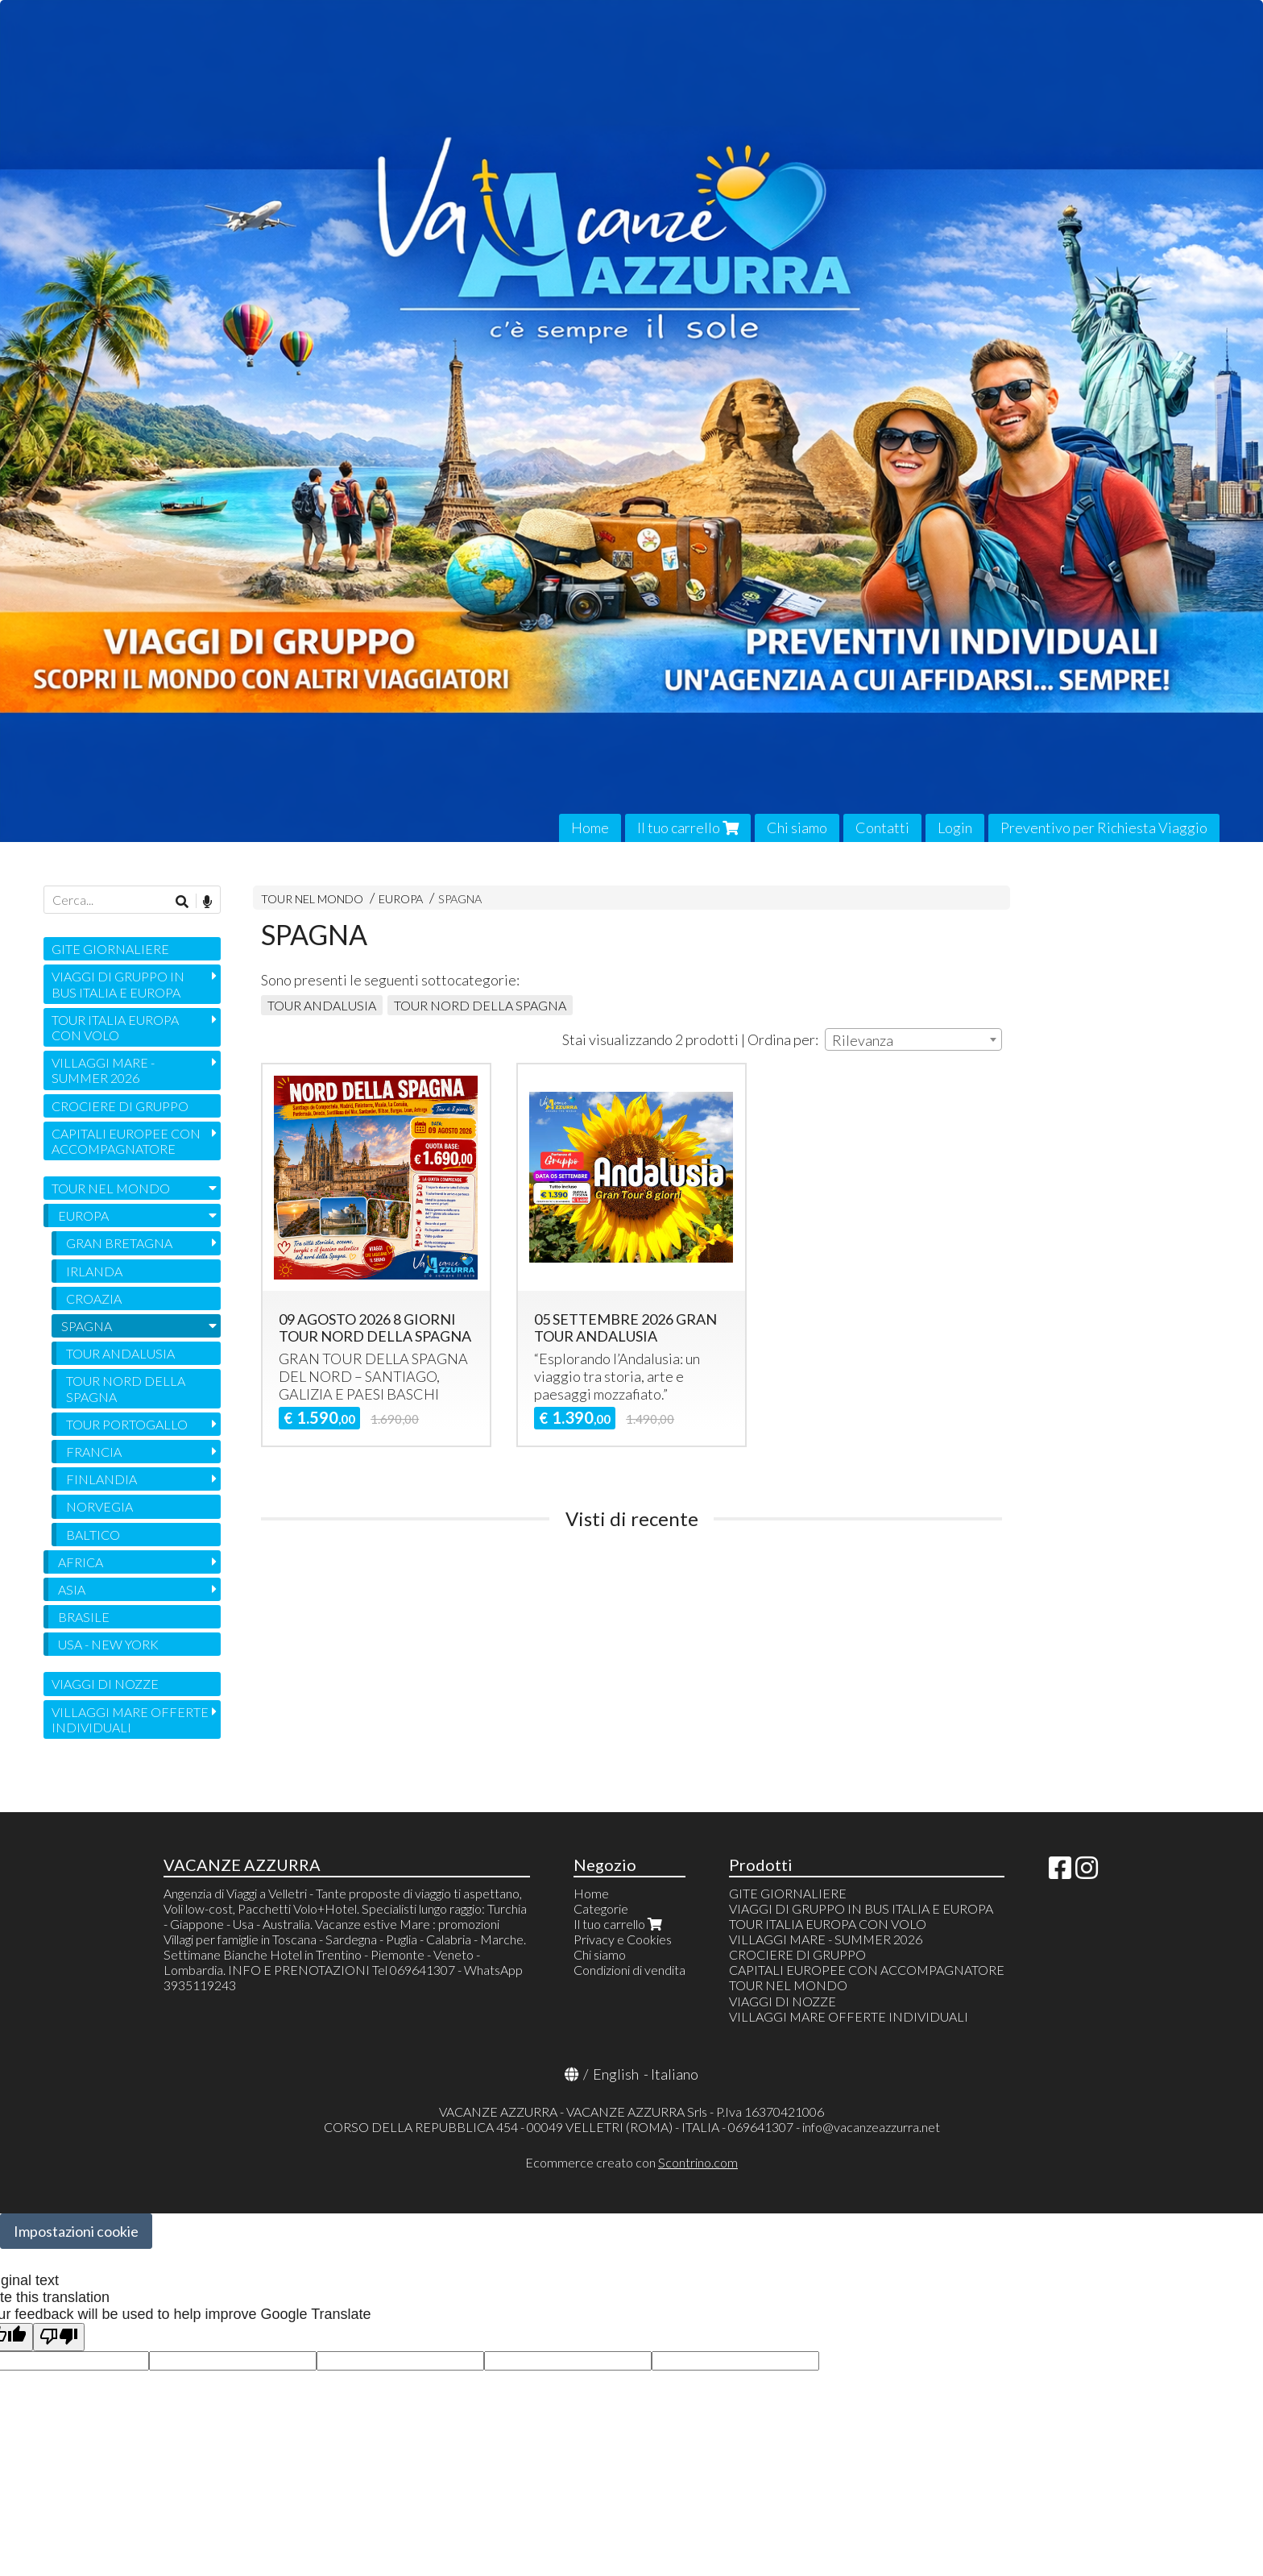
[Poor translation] (59, 2337)
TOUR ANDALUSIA (321, 1005)
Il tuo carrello (688, 827)
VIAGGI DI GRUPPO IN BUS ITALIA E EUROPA (118, 984)
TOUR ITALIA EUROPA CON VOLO (115, 1027)
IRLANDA (94, 1271)
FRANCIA (94, 1451)
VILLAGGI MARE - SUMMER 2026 (103, 1070)
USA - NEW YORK (108, 1644)
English (616, 2074)
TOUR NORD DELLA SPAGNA (480, 1005)
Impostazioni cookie (76, 2231)
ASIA (71, 1589)
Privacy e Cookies (623, 1939)
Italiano (674, 2074)
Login (955, 827)
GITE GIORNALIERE (110, 948)
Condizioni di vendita (629, 1969)
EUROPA (402, 899)
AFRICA (80, 1562)
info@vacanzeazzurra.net (871, 2126)
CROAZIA (94, 1298)
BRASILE (84, 1616)
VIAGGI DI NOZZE (105, 1683)
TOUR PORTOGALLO (127, 1424)
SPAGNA (460, 899)
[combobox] (913, 1039)
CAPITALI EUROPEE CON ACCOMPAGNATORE (126, 1141)
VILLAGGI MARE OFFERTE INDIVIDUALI (130, 1719)
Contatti (882, 827)
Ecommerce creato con (631, 2162)
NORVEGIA (99, 1506)
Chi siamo (797, 827)
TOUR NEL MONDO (312, 899)
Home (590, 827)
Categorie (601, 1908)
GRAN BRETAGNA (119, 1243)
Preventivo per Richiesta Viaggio (1103, 827)
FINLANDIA (101, 1479)
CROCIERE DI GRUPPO (120, 1106)
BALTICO (93, 1534)
